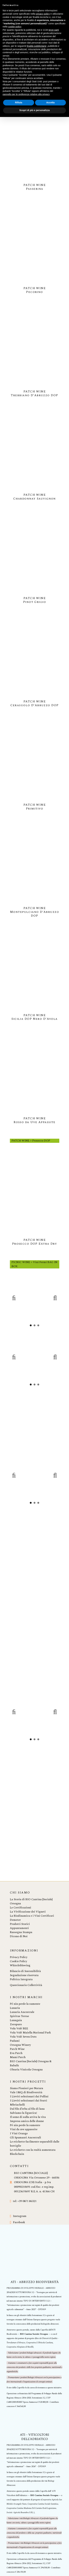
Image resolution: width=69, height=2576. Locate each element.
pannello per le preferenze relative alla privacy (26, 94)
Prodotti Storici (20, 1924)
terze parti (54, 30)
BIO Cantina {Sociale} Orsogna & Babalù (31, 2063)
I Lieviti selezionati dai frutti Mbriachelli (28, 2102)
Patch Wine (17, 2049)
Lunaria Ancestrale (22, 2012)
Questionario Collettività (26, 1985)
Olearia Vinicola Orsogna (26, 2069)
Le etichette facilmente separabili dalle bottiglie (34, 2144)
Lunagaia (16, 2020)
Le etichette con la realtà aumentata (32, 2150)
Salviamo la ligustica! (23, 2113)
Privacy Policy (18, 1957)
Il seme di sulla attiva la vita (28, 2117)
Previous (15, 1298)
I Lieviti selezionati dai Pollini (29, 2096)
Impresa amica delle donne (27, 2121)
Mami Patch (18, 2057)
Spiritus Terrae (19, 2016)
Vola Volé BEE (19, 2028)
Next (53, 1298)
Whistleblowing (20, 1965)
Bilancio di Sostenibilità (25, 1971)
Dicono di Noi (19, 1936)
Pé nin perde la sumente (25, 2004)
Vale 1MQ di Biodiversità (26, 2092)
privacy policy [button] (43, 13)
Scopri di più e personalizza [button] (34, 110)
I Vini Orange (19, 2133)
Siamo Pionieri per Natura (26, 2088)
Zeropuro (16, 2024)
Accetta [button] (50, 102)
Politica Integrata (21, 1979)
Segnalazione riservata (24, 1975)
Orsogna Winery (20, 2045)
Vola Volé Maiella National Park (30, 2032)
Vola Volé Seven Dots (23, 2037)
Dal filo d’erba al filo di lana (27, 2109)
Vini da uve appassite (23, 2129)
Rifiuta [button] (18, 102)
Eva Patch (16, 2053)
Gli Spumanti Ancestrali (25, 2137)
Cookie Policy (18, 1961)
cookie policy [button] (14, 26)
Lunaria (15, 2008)
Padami (15, 2041)
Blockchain (17, 2154)
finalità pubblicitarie (36, 46)
